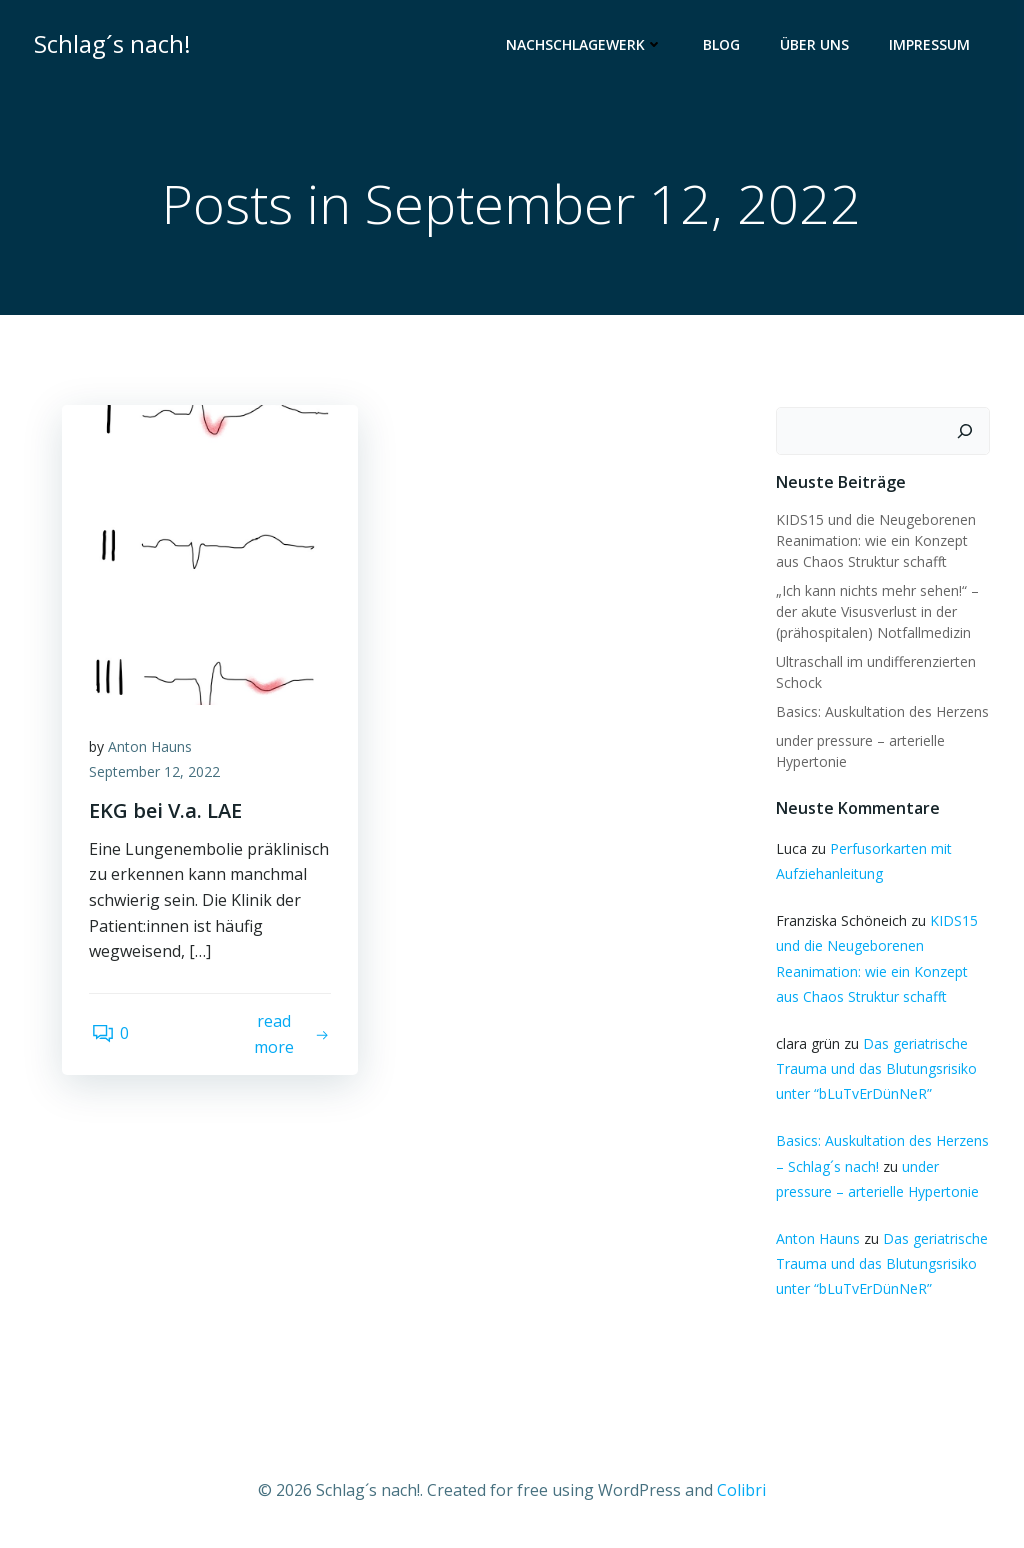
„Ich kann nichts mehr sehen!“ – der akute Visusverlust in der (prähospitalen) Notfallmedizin (876, 612)
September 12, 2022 (157, 776)
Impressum (931, 45)
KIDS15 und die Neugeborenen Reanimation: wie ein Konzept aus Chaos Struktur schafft (875, 541)
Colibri (741, 1489)
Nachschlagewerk (586, 45)
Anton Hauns (153, 750)
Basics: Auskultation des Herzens (881, 712)
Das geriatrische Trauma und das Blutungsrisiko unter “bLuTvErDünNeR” (875, 1069)
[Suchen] (967, 432)
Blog (723, 45)
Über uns (816, 45)
